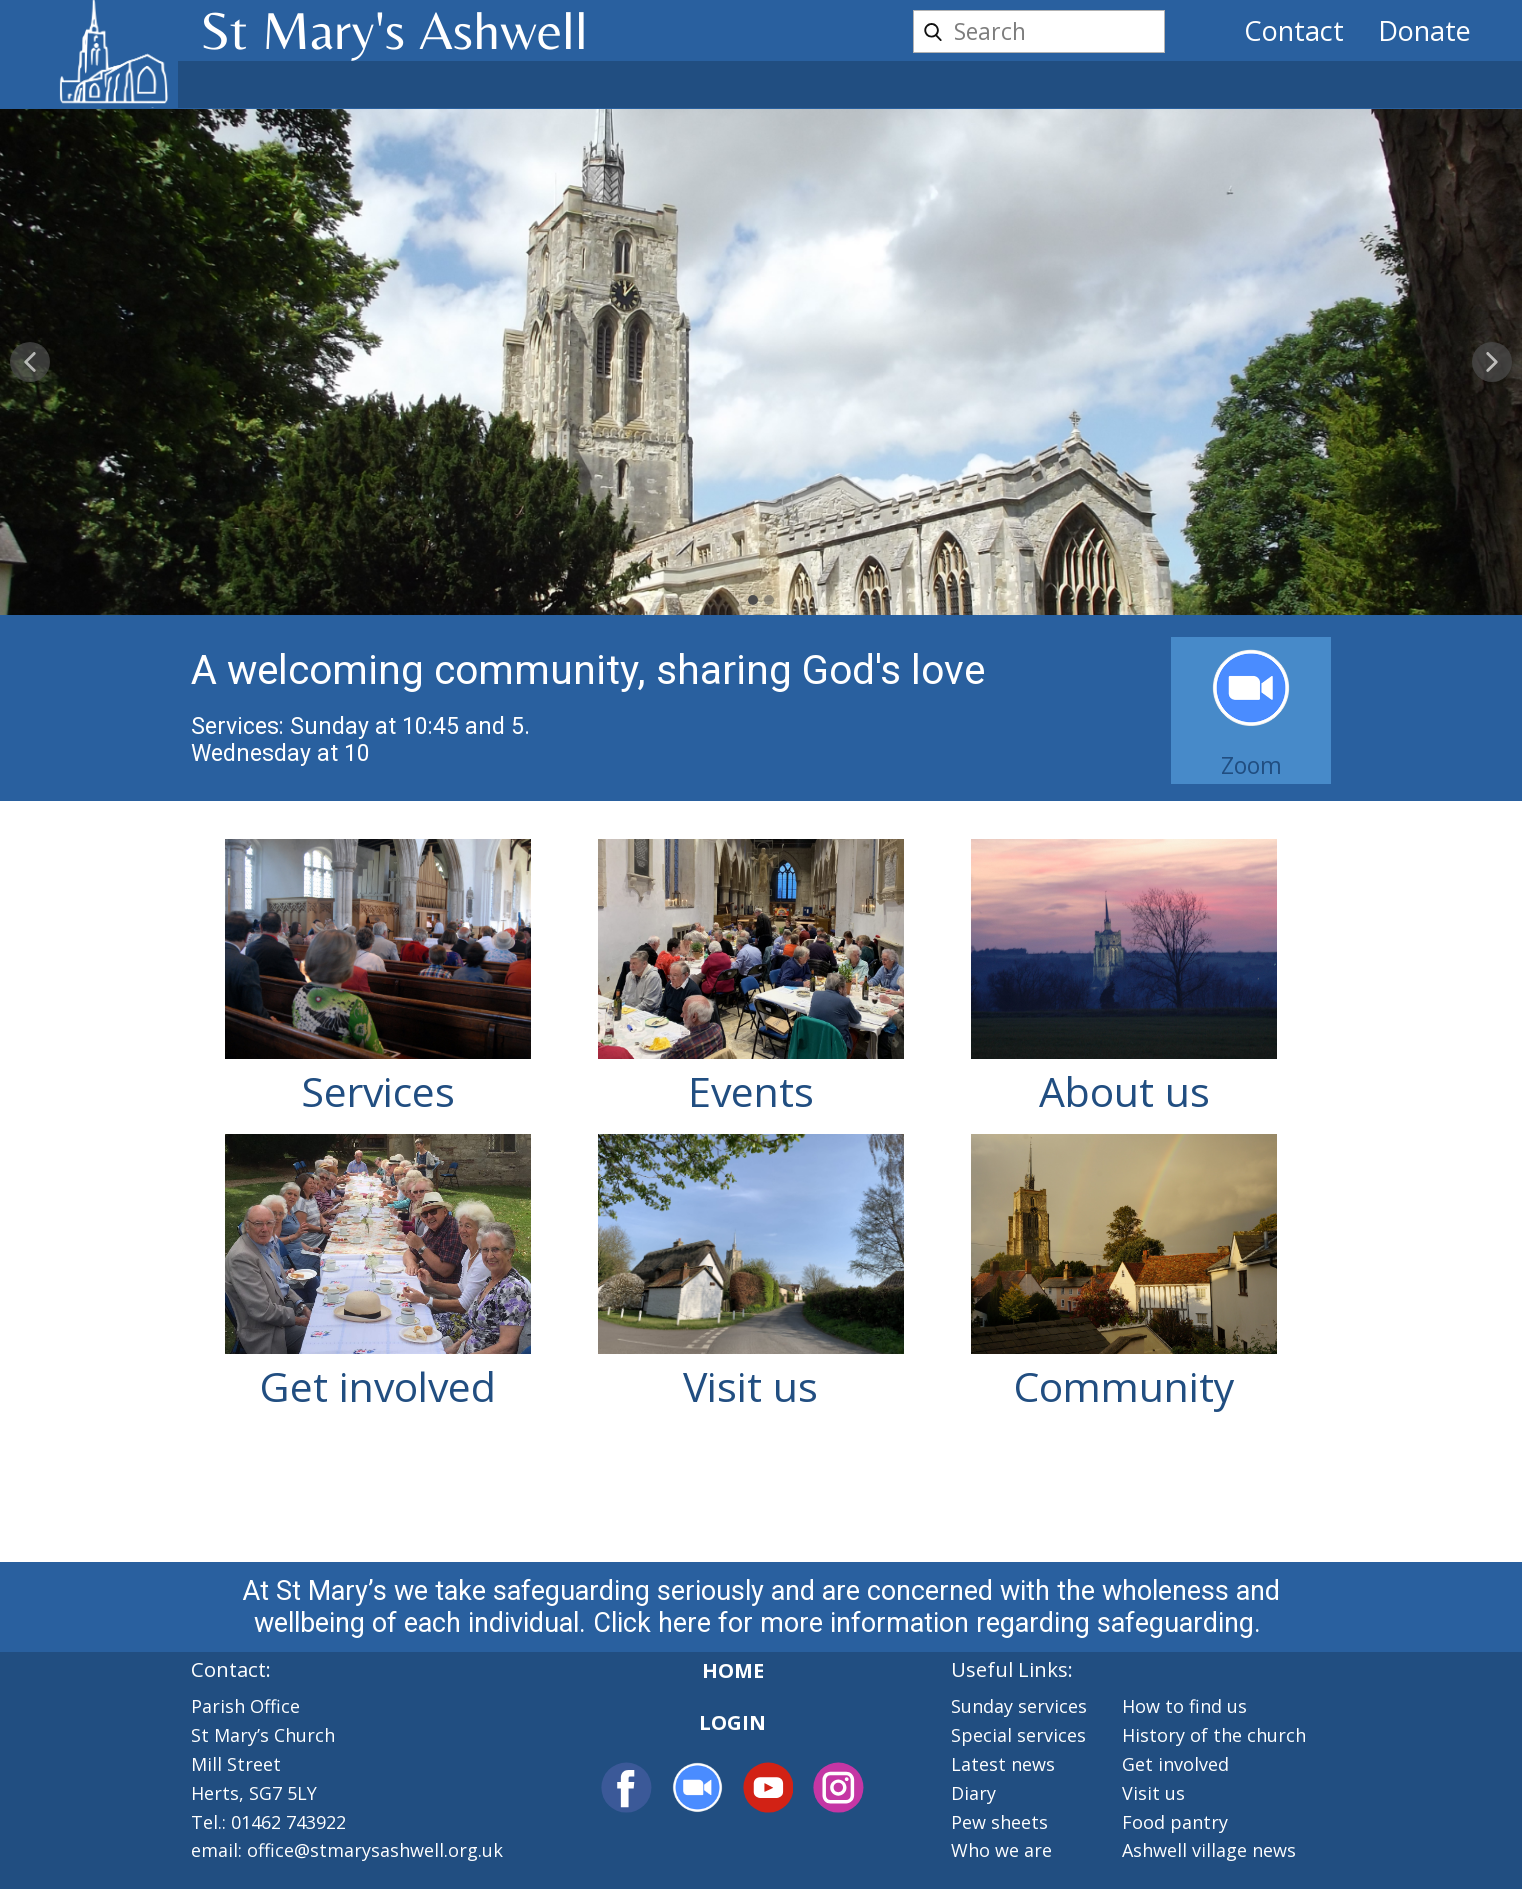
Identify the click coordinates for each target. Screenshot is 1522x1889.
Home (733, 1670)
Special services (1018, 1735)
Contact (1294, 30)
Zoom (1251, 765)
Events (751, 1091)
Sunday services (1019, 1706)
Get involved (378, 1386)
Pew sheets (999, 1822)
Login (732, 1722)
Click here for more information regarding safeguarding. (930, 1623)
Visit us (750, 1386)
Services (378, 1091)
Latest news (1003, 1764)
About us (1124, 1091)
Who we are (1001, 1850)
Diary (973, 1793)
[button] (30, 362)
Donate (1424, 30)
